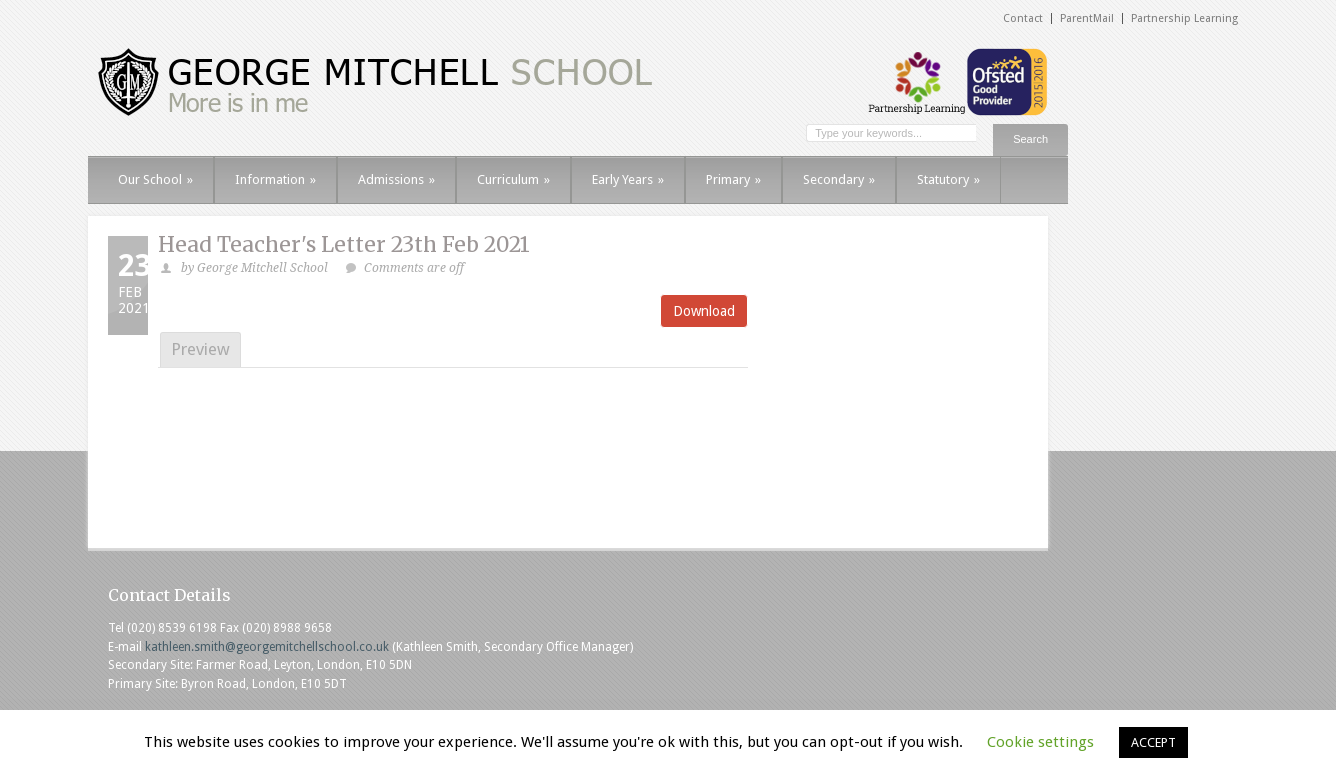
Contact (1023, 18)
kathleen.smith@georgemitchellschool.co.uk (267, 647)
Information (275, 179)
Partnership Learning (1184, 18)
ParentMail (1087, 18)
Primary (733, 179)
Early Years (628, 179)
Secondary (839, 179)
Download (704, 311)
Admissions (396, 179)
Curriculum (513, 179)
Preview (200, 349)
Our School (155, 179)
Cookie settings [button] (1040, 742)
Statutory (948, 179)
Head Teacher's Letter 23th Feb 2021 (344, 244)
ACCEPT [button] (1153, 742)
